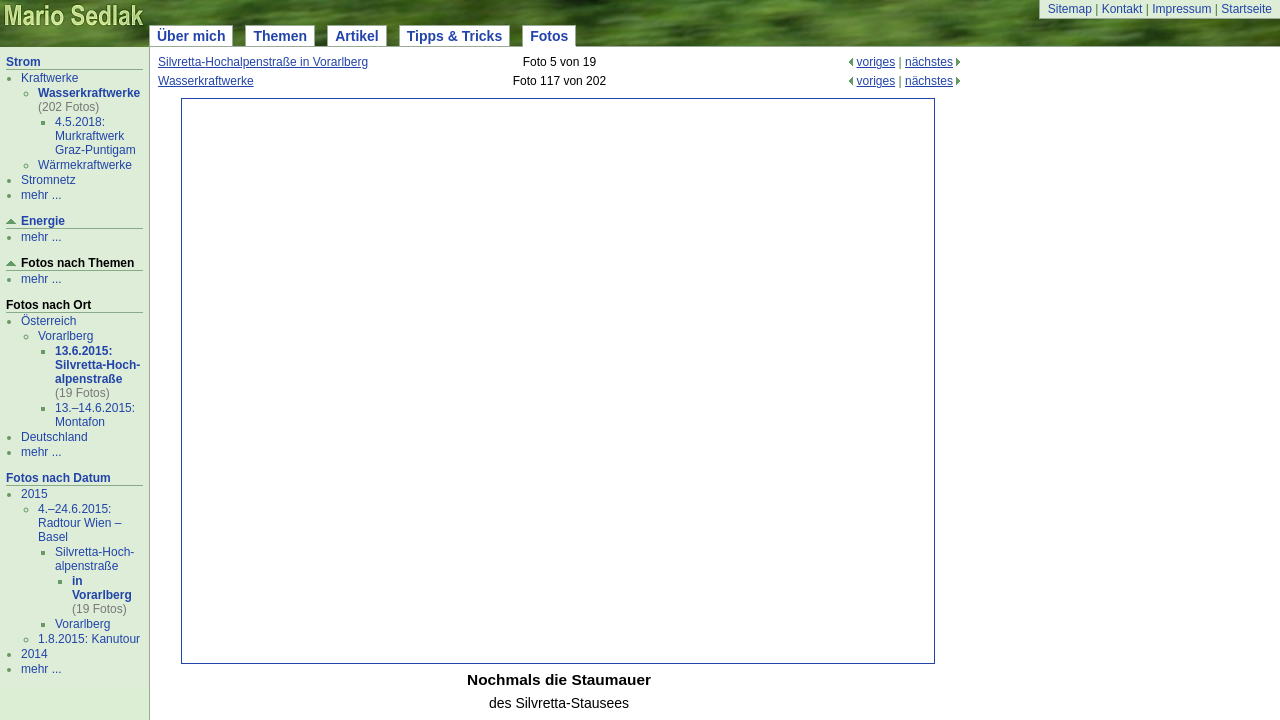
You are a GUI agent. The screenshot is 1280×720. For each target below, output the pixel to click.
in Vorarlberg (102, 588)
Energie (43, 221)
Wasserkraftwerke (89, 93)
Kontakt (1122, 9)
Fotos (549, 36)
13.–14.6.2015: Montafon (95, 415)
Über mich (191, 36)
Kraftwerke (49, 78)
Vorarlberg (65, 336)
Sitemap (1070, 9)
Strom (23, 62)
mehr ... (41, 195)
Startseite (1246, 9)
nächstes (929, 62)
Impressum (1181, 9)
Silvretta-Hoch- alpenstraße (94, 559)
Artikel (357, 36)
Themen (280, 36)
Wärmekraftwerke (85, 165)
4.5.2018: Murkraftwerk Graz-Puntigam (95, 136)
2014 (34, 654)
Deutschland (54, 437)
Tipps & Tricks (454, 36)
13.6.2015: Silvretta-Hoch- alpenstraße (97, 365)
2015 (34, 494)
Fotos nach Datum (58, 478)
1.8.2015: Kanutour (89, 639)
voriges (875, 62)
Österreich (48, 321)
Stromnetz (48, 180)
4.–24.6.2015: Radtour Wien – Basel (79, 523)
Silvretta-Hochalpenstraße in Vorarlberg (263, 62)
